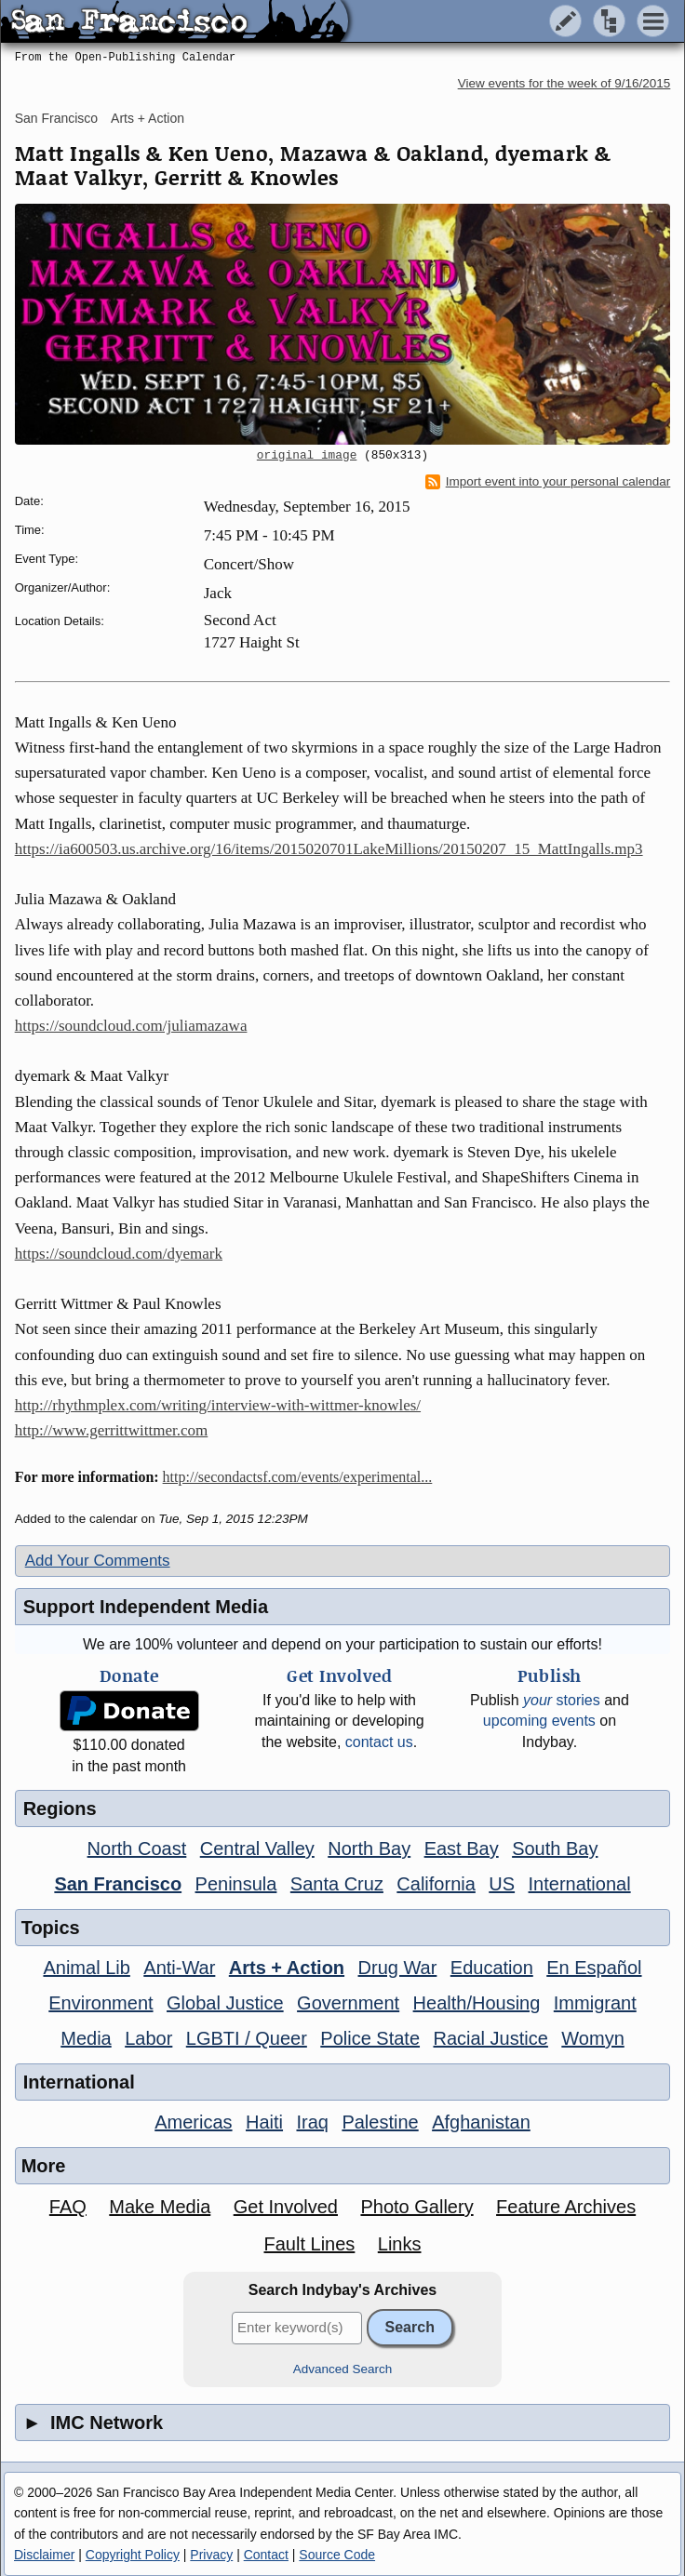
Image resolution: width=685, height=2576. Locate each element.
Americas (193, 2122)
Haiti (264, 2122)
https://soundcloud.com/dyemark (118, 1253)
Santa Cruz (336, 1884)
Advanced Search (343, 2369)
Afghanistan (481, 2122)
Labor (148, 2038)
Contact (266, 2554)
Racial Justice (490, 2038)
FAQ (68, 2206)
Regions (60, 1808)
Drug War (397, 1967)
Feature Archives (566, 2206)
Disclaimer (44, 2554)
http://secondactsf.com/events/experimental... (298, 1477)
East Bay (461, 1848)
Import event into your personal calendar (548, 481)
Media (85, 2038)
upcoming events (539, 1720)
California (435, 1884)
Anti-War (179, 1967)
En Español (593, 1967)
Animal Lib (86, 1967)
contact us (379, 1742)
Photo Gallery (416, 2206)
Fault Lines (310, 2244)
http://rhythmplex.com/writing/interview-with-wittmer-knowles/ (218, 1405)
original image (307, 455)
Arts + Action (147, 118)
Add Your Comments (97, 1560)
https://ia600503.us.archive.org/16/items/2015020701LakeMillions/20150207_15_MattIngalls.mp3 (329, 849)
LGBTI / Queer (246, 2038)
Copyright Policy (133, 2554)
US (502, 1884)
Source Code (337, 2554)
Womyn (592, 2038)
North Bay (369, 1848)
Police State (370, 2038)
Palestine (380, 2122)
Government (348, 2003)
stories (561, 1700)
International (580, 1884)
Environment (100, 2003)
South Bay (555, 1848)
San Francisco (56, 118)
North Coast (137, 1848)
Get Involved (286, 2206)
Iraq (312, 2122)
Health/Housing (477, 2003)
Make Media (159, 2206)
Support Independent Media (145, 1606)
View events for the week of (564, 83)
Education (491, 1967)
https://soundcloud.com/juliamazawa (131, 1025)
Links (400, 2244)
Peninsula (236, 1884)
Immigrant (595, 2003)
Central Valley (257, 1848)
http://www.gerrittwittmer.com (111, 1430)
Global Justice (225, 2003)
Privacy (211, 2554)
